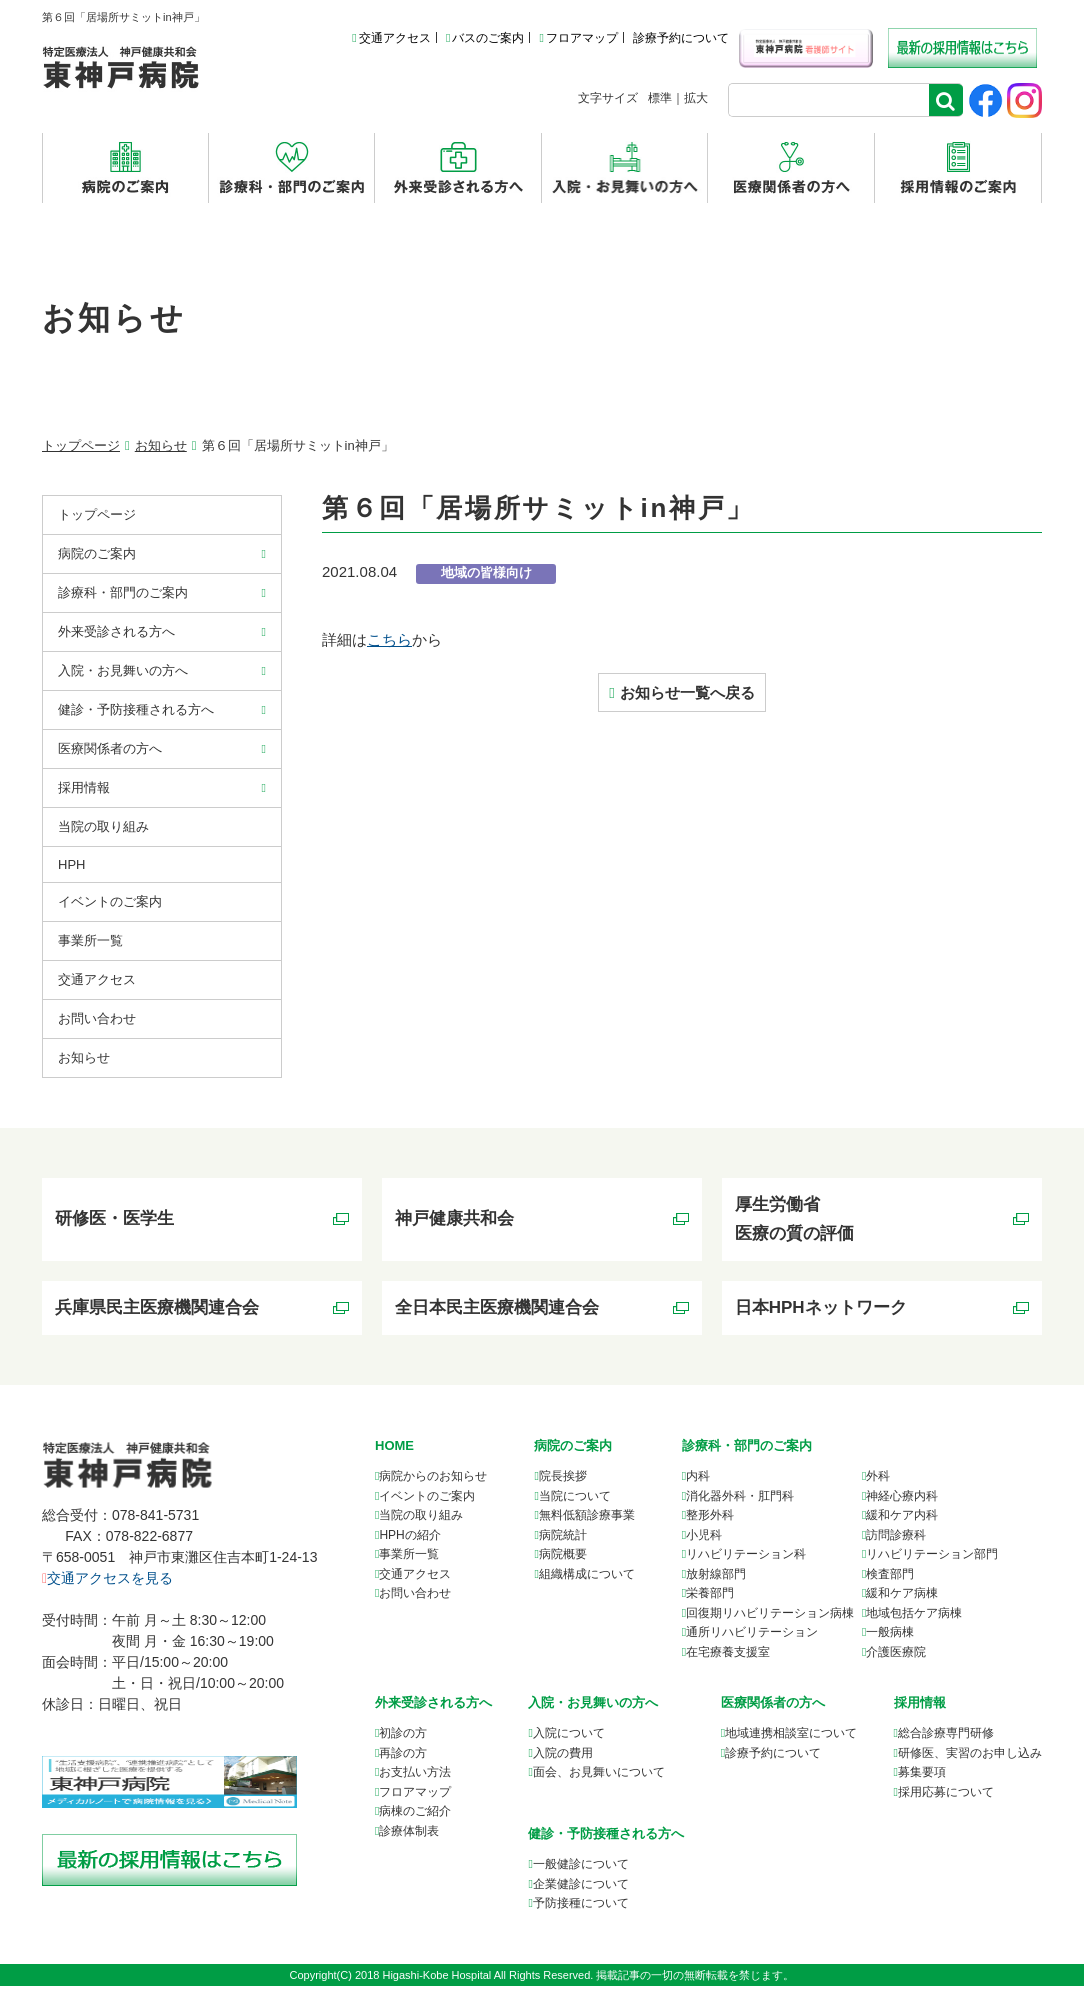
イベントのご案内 (110, 901)
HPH (71, 864)
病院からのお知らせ (433, 1486)
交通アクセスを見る (107, 1588)
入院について (569, 1743)
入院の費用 (563, 1762)
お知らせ (161, 445)
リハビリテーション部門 (932, 1564)
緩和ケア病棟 (902, 1603)
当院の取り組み (103, 826)
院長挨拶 (563, 1486)
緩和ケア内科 (902, 1525)
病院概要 (563, 1564)
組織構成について (587, 1583)
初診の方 (403, 1743)
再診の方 (403, 1762)
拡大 (696, 98)
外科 (878, 1486)
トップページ (81, 445)
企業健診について (581, 1893)
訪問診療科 (896, 1544)
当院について (575, 1505)
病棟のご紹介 (415, 1821)
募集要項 (922, 1782)
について (791, 1743)
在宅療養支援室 (728, 1661)
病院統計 (563, 1544)
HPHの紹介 (409, 1544)
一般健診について (581, 1873)
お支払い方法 (415, 1782)
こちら (389, 639)
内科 (698, 1486)
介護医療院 (896, 1661)
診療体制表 (409, 1840)
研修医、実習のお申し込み (970, 1762)
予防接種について (581, 1912)
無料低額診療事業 (587, 1525)
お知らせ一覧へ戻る (687, 692)
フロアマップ (578, 38)
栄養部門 (710, 1603)
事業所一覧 (409, 1564)
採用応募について (946, 1801)
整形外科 (710, 1525)
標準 (660, 98)
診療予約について (681, 38)
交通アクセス (391, 38)
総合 (946, 1743)
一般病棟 (890, 1642)
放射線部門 (716, 1583)
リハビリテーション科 (746, 1564)
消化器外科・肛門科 (740, 1505)
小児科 (704, 1544)
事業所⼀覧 (90, 940)
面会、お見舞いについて (599, 1782)
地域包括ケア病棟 (914, 1622)
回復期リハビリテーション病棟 (770, 1622)
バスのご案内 (485, 38)
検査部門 (890, 1583)
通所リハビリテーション (752, 1642)
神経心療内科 (902, 1505)
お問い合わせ (97, 1018)
